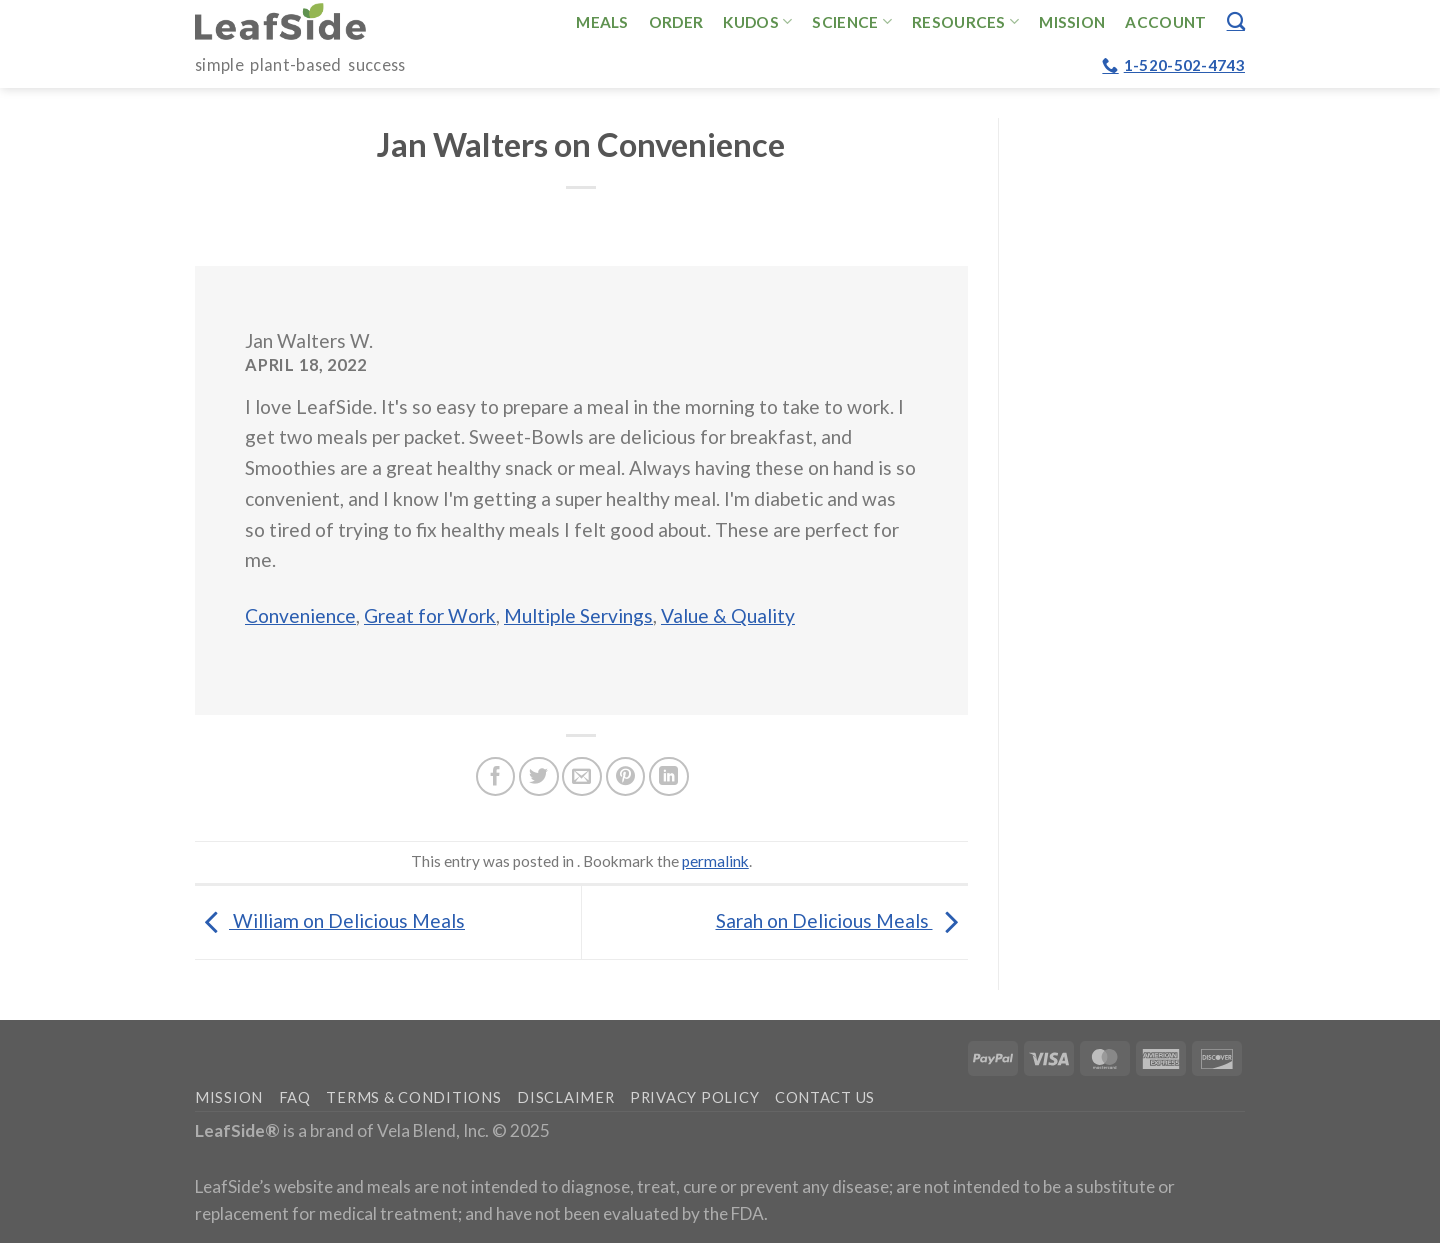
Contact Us (825, 1097)
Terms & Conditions (413, 1097)
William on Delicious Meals (330, 920)
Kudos (757, 21)
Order (676, 22)
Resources (965, 21)
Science (852, 21)
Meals (602, 22)
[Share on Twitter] (539, 777)
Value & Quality (728, 615)
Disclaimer (565, 1097)
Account (1165, 22)
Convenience (300, 615)
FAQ (295, 1097)
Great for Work (430, 615)
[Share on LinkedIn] (669, 777)
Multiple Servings (578, 615)
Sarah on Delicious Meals (842, 920)
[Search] (1236, 21)
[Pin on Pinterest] (626, 777)
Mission (1072, 22)
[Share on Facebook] (496, 777)
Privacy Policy (694, 1097)
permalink (715, 861)
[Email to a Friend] (582, 777)
